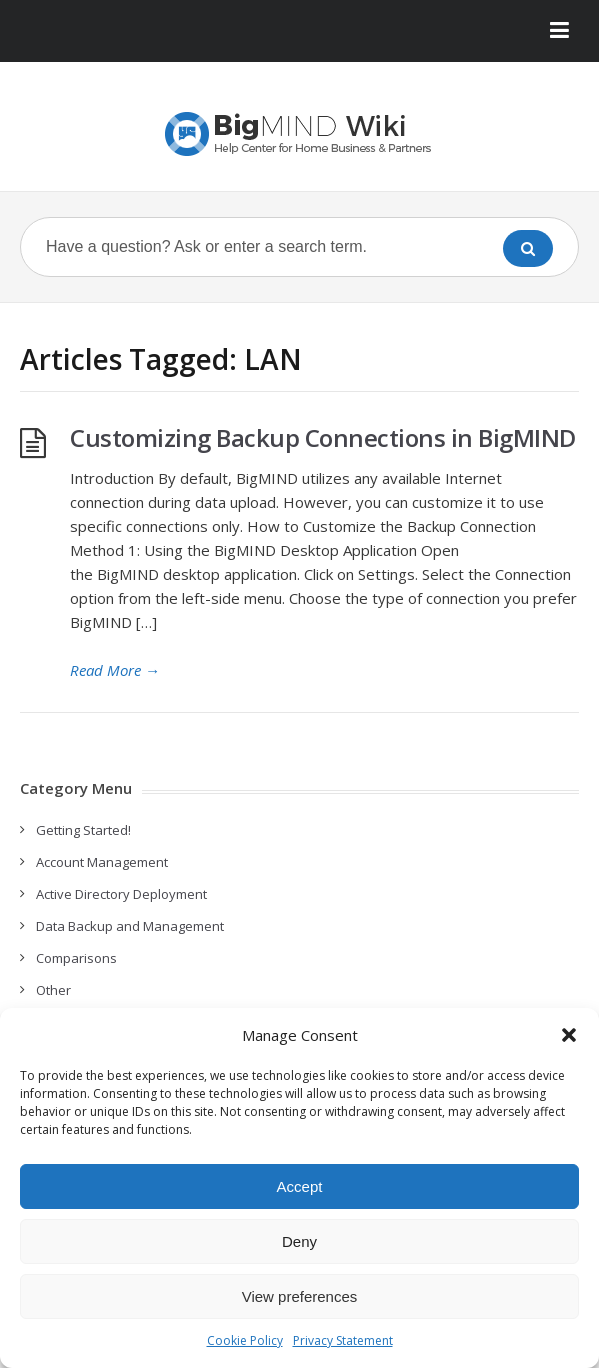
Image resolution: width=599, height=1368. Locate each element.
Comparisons (76, 958)
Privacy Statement (343, 1340)
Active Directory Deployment (121, 894)
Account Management (102, 862)
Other (53, 990)
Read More (115, 670)
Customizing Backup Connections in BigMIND (323, 437)
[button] (569, 1035)
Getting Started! (83, 830)
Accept (300, 1186)
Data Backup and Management (130, 926)
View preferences (300, 1296)
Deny (299, 1241)
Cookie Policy (245, 1340)
